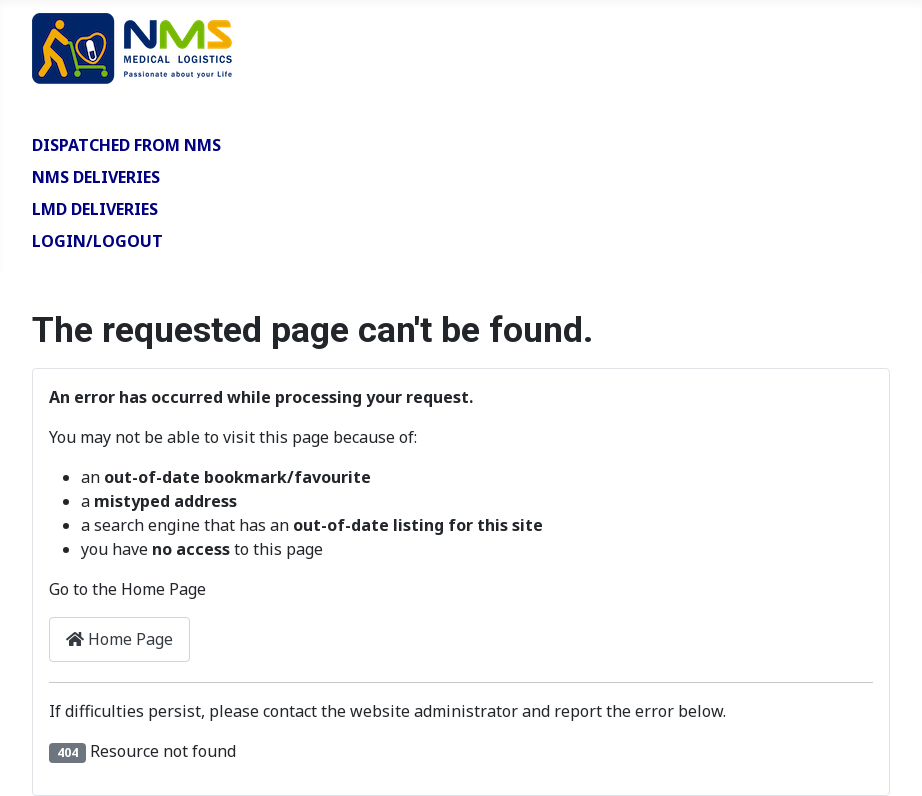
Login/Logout (97, 241)
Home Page (119, 639)
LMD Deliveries (95, 209)
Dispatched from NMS (126, 145)
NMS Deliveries (96, 177)
